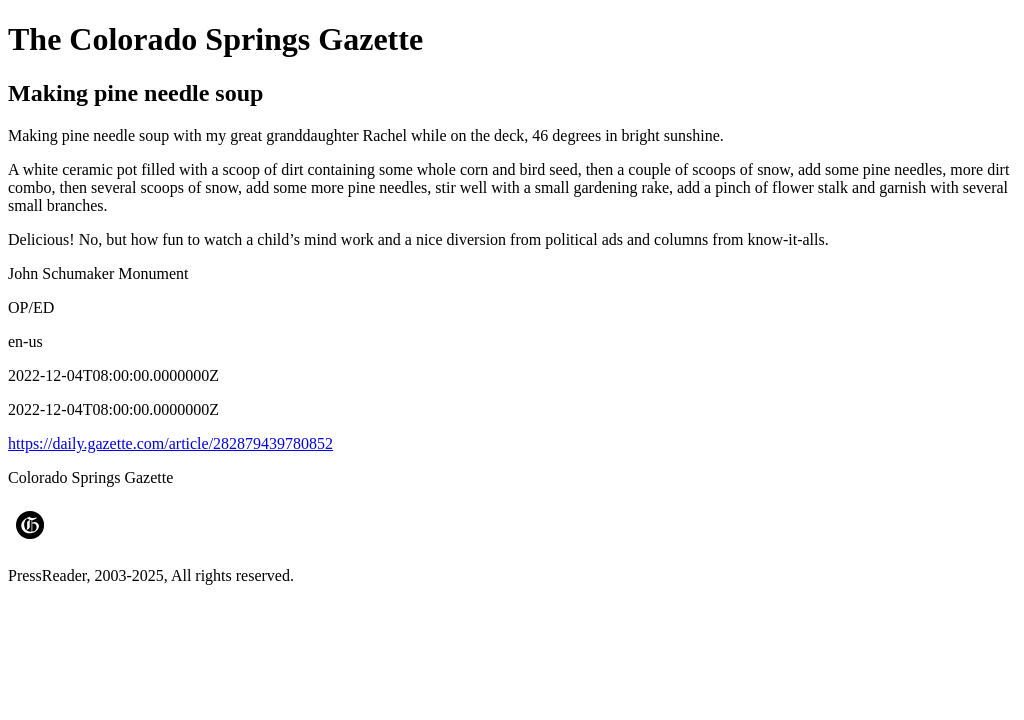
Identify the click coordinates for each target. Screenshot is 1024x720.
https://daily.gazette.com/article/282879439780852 (170, 443)
